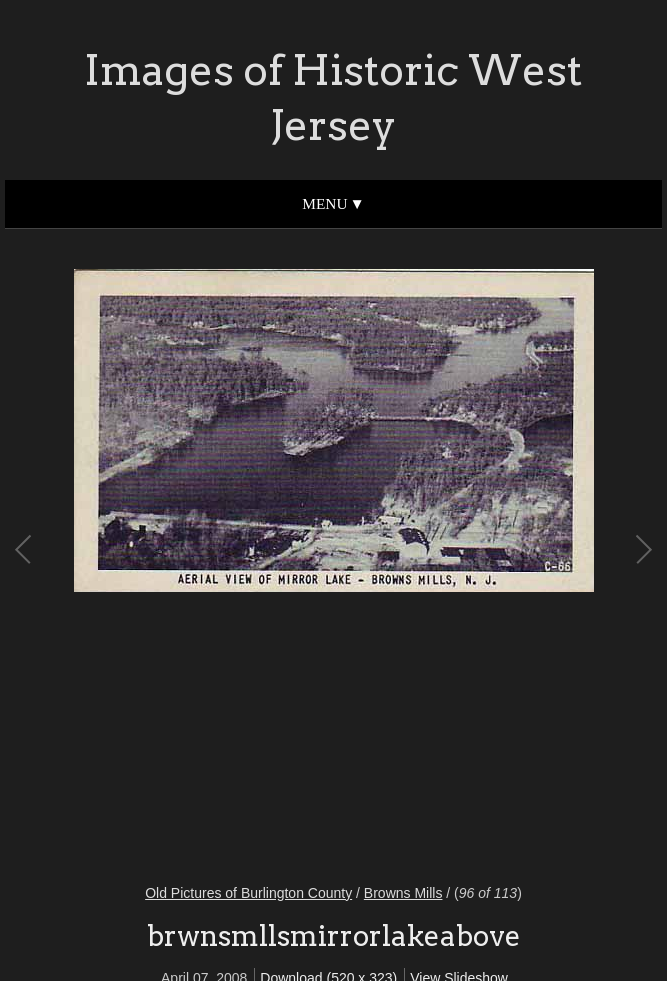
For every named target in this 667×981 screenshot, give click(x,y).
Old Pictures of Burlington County (248, 893)
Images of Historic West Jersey (333, 97)
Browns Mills (403, 893)
